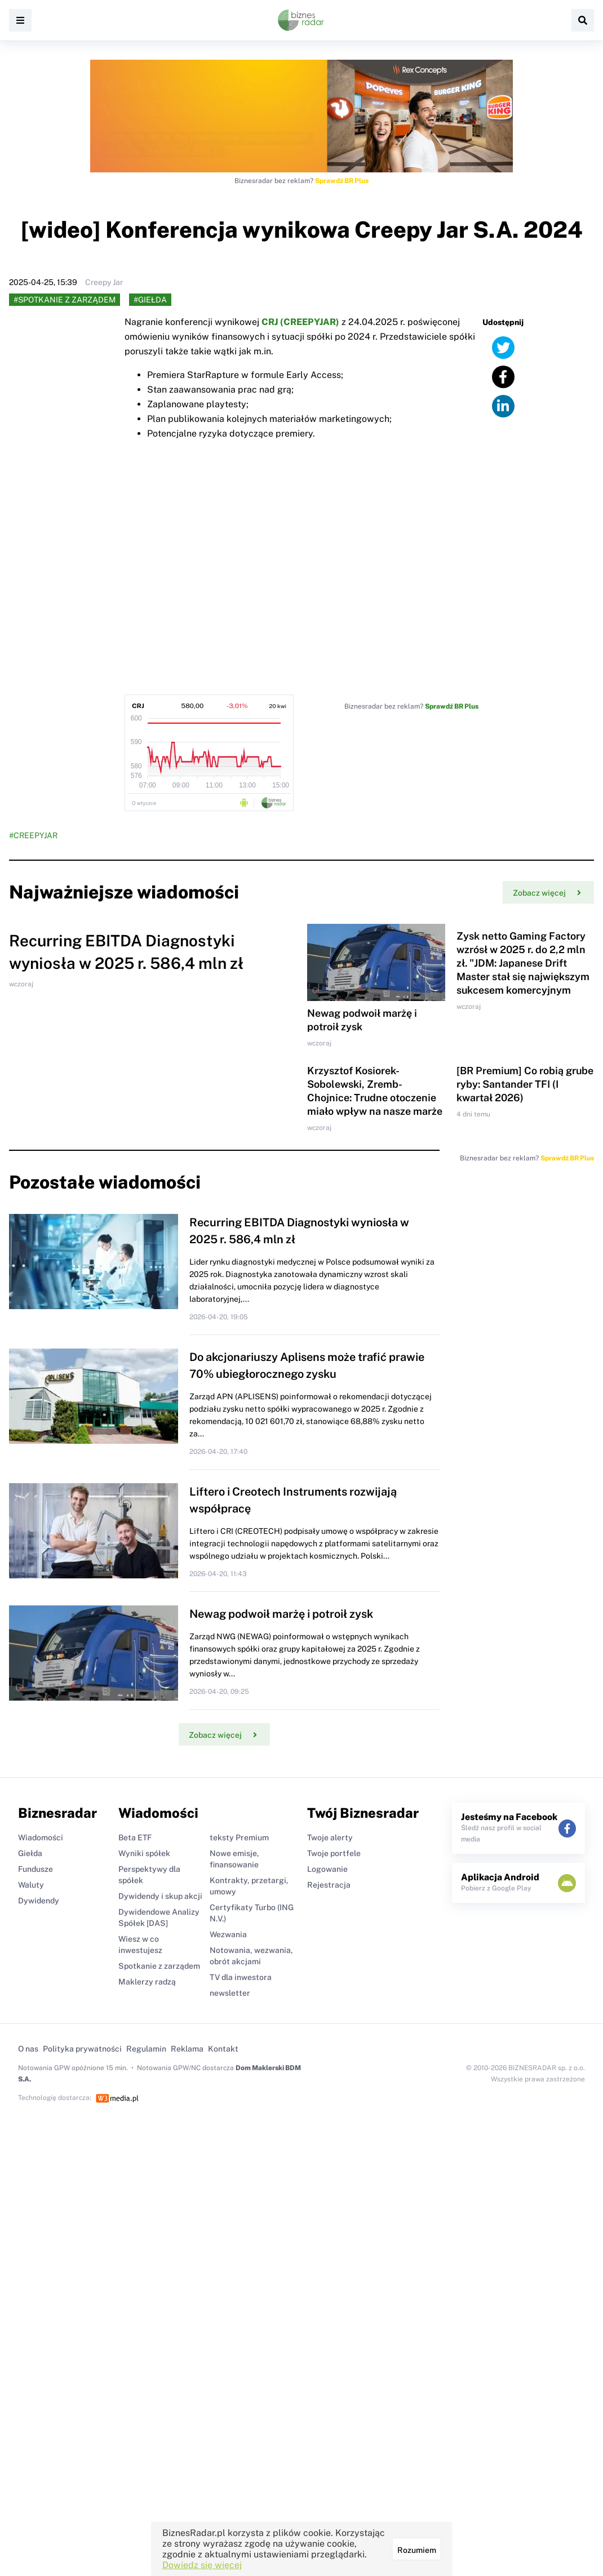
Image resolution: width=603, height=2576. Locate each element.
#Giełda (150, 299)
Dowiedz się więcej (202, 2565)
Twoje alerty (330, 1837)
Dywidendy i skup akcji (160, 1896)
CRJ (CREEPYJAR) (300, 322)
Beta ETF (135, 1837)
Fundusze (35, 1869)
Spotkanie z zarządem (159, 1965)
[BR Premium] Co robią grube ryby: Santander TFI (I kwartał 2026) (524, 1084)
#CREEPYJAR (33, 835)
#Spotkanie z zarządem (65, 299)
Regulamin (146, 2048)
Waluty (31, 1884)
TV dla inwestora (241, 1977)
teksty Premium (239, 1837)
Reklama (187, 2048)
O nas (28, 2048)
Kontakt (223, 2048)
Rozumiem (416, 2550)
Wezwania (228, 1934)
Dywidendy (38, 1900)
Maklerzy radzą (147, 1981)
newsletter (230, 1992)
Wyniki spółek (144, 1853)
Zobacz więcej (547, 892)
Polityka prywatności (82, 2048)
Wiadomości (40, 1837)
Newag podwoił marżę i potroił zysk (281, 1614)
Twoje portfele (334, 1853)
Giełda (30, 1853)
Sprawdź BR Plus (342, 181)
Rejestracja (329, 1884)
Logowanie (327, 1869)
